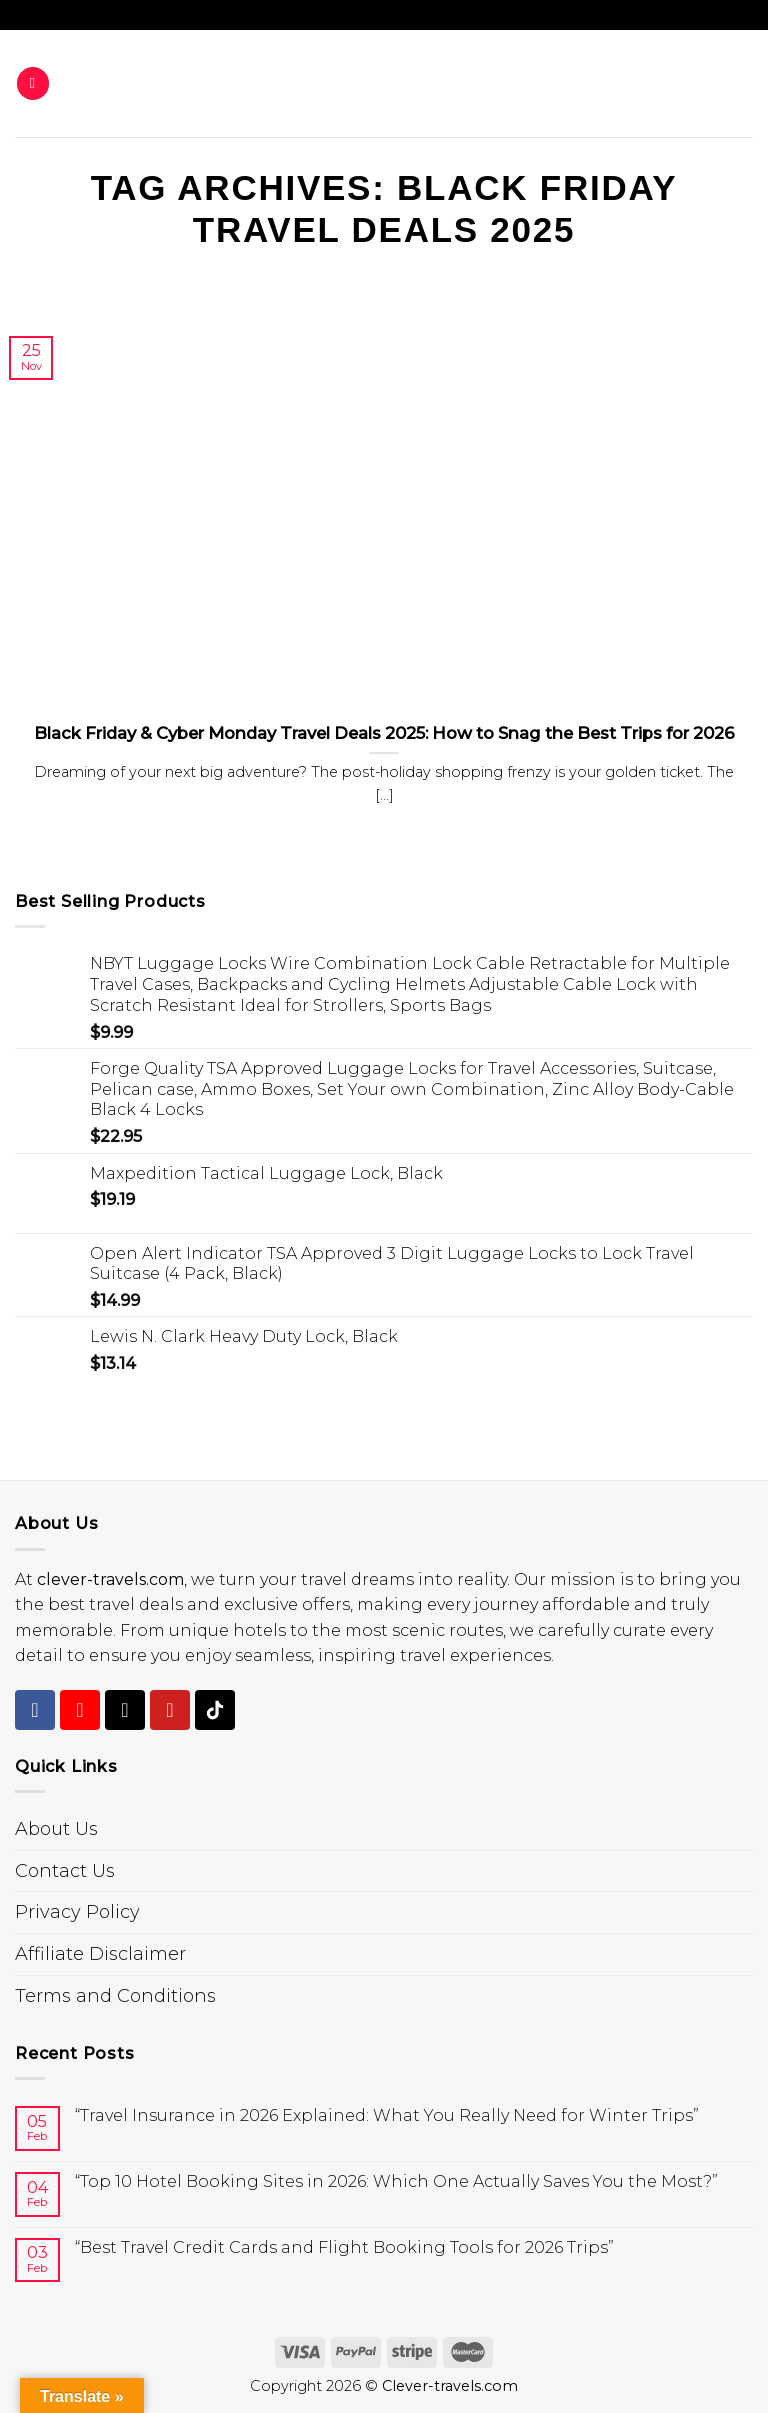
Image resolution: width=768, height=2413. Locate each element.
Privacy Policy (77, 1912)
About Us (56, 1829)
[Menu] (33, 83)
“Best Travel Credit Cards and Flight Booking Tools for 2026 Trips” (344, 2247)
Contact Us (65, 1871)
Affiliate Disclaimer (100, 1954)
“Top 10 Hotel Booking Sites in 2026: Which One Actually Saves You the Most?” (396, 2181)
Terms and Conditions (115, 1996)
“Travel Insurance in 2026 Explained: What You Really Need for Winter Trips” (387, 2115)
